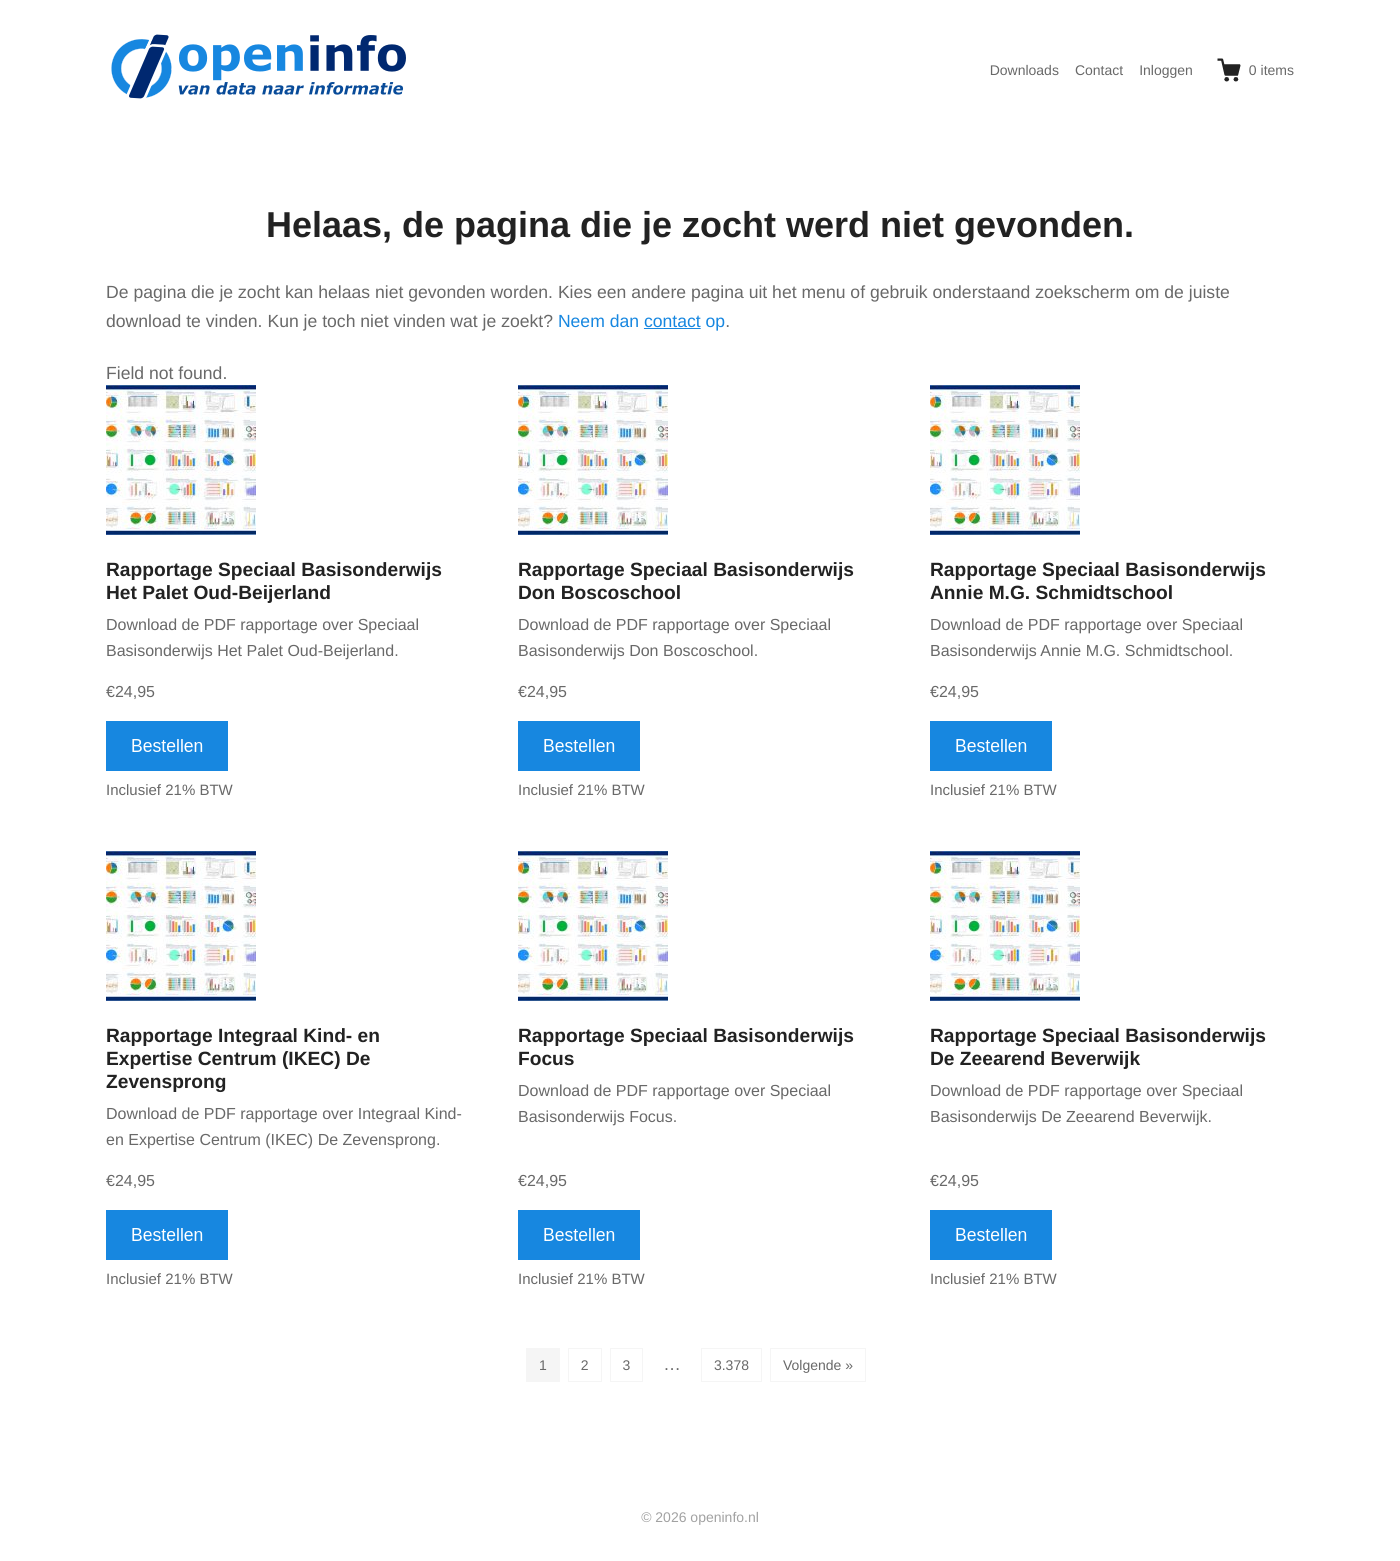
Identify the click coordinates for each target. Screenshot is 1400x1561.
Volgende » (818, 1365)
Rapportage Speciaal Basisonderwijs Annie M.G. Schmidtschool (1098, 582)
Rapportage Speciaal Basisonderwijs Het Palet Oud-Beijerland (274, 582)
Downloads (1024, 70)
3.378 (731, 1365)
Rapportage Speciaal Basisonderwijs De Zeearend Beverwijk (1098, 1048)
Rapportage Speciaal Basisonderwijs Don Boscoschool (686, 582)
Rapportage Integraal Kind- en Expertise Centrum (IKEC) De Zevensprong (243, 1059)
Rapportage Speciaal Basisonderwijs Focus (686, 1048)
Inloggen (1166, 70)
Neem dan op (641, 321)
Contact (1099, 70)
